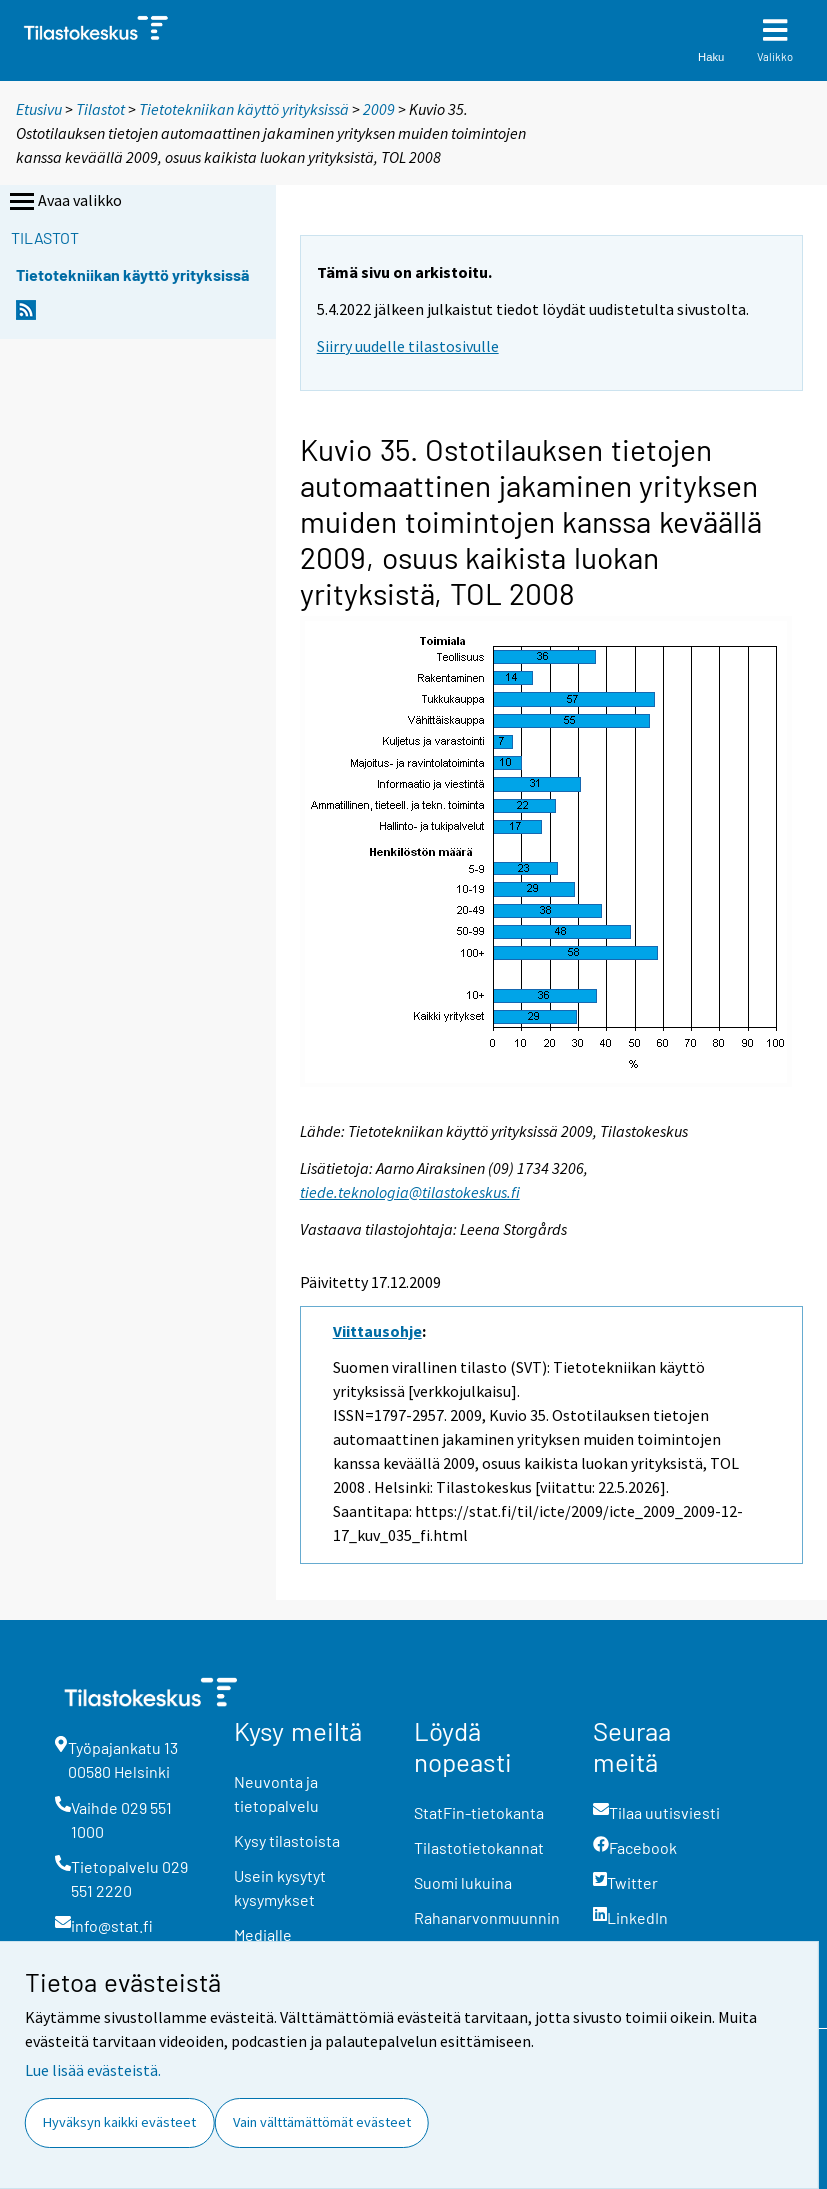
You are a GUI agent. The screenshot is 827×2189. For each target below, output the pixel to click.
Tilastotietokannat (479, 1847)
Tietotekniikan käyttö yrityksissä (245, 109)
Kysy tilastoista (287, 1840)
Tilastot (100, 109)
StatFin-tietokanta (479, 1812)
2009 (379, 109)
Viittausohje (377, 1331)
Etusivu (39, 109)
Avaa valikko (64, 202)
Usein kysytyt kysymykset (280, 1887)
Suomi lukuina (463, 1882)
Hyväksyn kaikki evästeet (119, 2122)
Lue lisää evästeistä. (93, 2070)
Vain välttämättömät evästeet (322, 2122)
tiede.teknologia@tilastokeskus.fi (410, 1192)
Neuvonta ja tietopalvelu (276, 1793)
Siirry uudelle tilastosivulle (408, 346)
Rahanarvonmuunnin (487, 1917)
